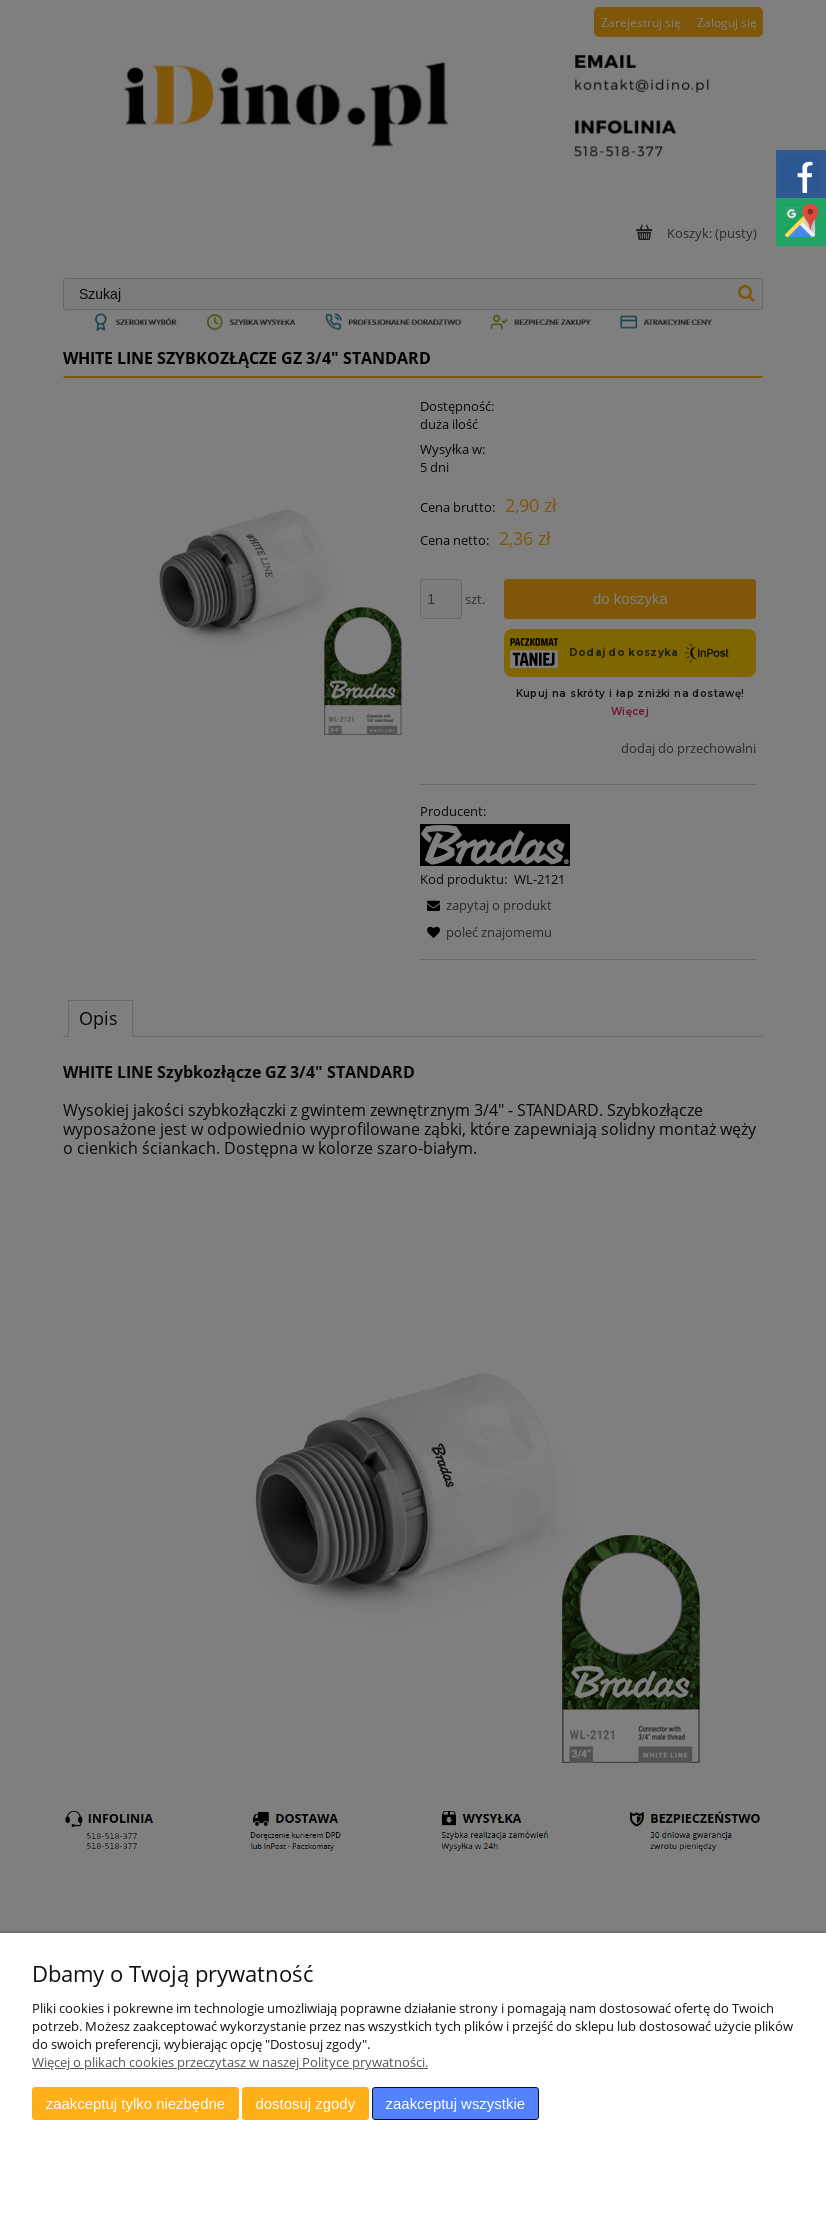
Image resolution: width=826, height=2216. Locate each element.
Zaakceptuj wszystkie (455, 2103)
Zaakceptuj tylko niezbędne (135, 2103)
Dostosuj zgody (305, 2103)
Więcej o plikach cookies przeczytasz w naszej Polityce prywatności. (230, 2062)
